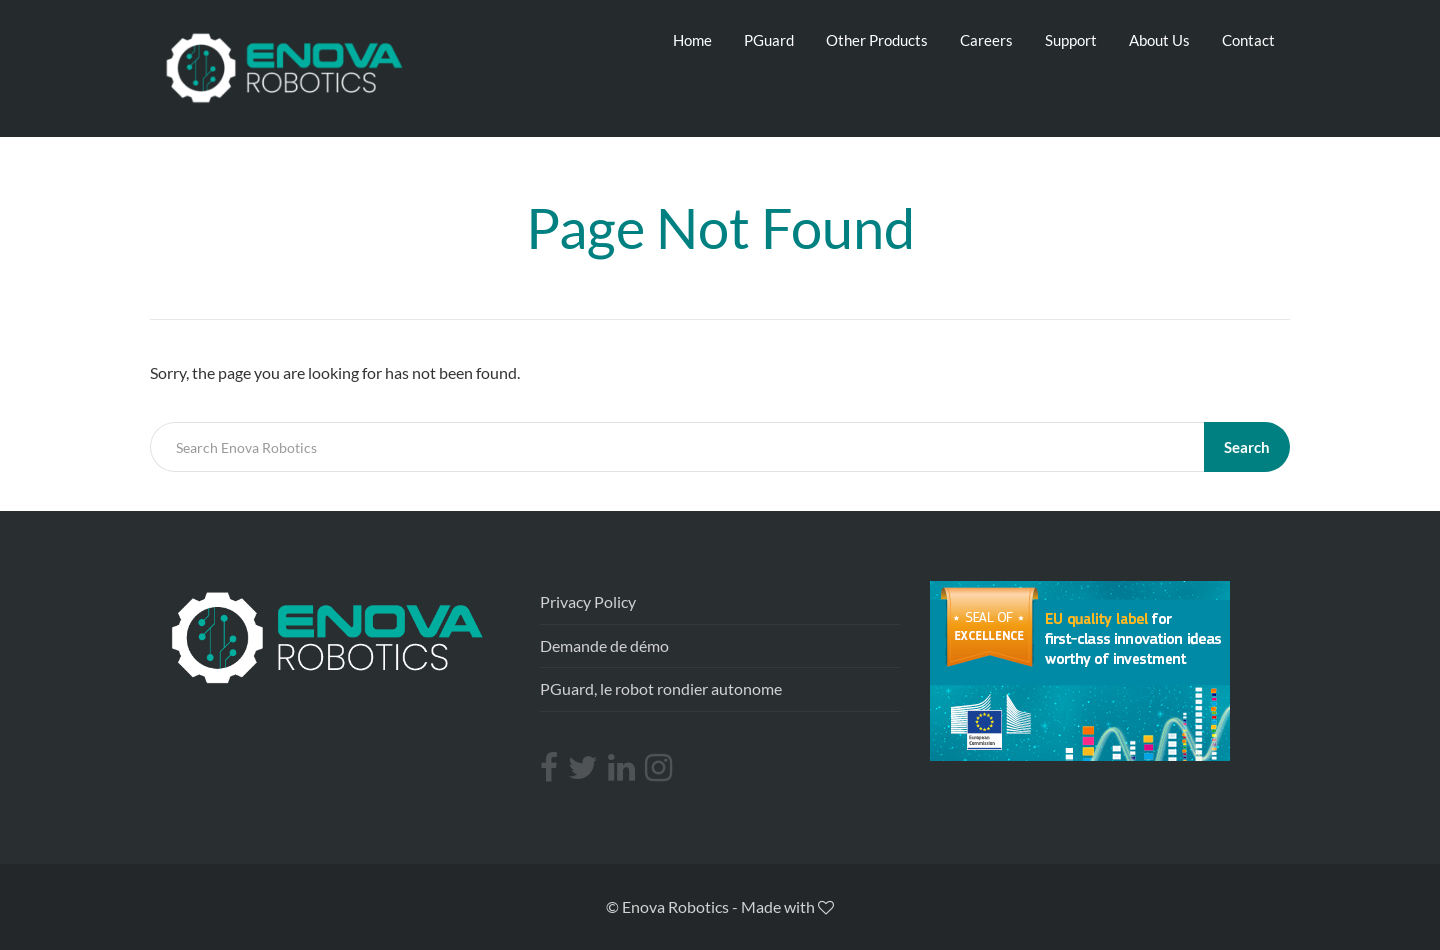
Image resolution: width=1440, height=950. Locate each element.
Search (1247, 447)
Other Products (877, 40)
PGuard (769, 40)
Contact (1248, 40)
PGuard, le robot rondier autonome (661, 688)
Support (1071, 40)
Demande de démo (604, 645)
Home (692, 40)
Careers (986, 40)
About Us (1159, 40)
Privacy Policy (588, 601)
